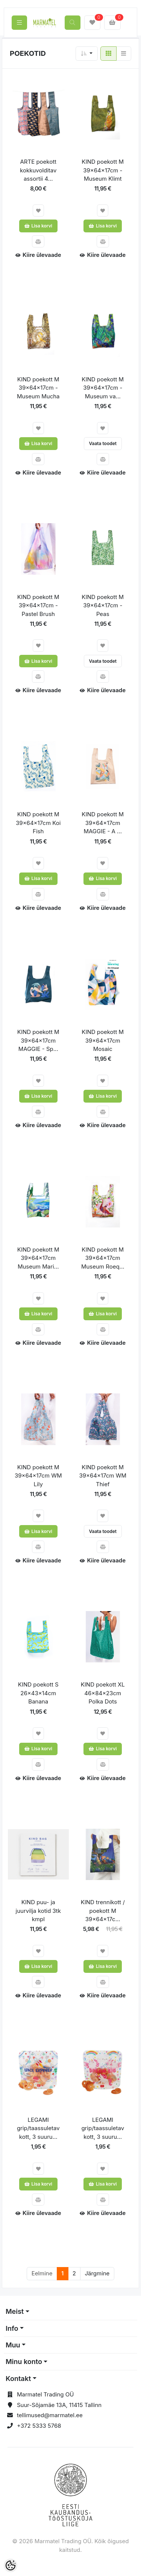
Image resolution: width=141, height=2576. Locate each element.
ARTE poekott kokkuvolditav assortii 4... (38, 170)
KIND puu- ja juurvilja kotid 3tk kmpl (38, 1911)
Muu (13, 2345)
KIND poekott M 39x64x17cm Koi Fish (38, 823)
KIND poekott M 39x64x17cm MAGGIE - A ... (103, 823)
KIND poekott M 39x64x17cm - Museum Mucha (38, 388)
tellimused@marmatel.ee (50, 2415)
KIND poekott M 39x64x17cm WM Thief (103, 1476)
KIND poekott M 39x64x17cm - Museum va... (103, 388)
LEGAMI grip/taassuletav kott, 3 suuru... (38, 2128)
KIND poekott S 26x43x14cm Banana (38, 1693)
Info (12, 2328)
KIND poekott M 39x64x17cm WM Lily (38, 1476)
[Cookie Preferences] (10, 2565)
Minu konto (24, 2362)
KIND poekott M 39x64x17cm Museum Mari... (38, 1258)
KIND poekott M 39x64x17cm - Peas (103, 605)
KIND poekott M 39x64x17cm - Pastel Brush (38, 605)
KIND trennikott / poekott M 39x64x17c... (103, 1911)
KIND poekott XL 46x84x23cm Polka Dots (103, 1693)
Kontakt (18, 2378)
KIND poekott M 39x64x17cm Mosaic (103, 1040)
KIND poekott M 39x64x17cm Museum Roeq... (102, 1258)
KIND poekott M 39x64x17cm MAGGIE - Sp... (38, 1040)
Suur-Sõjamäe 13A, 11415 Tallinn (59, 2405)
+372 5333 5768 (39, 2425)
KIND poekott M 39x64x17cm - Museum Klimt (103, 170)
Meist (15, 2311)
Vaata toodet (103, 443)
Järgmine (97, 2273)
